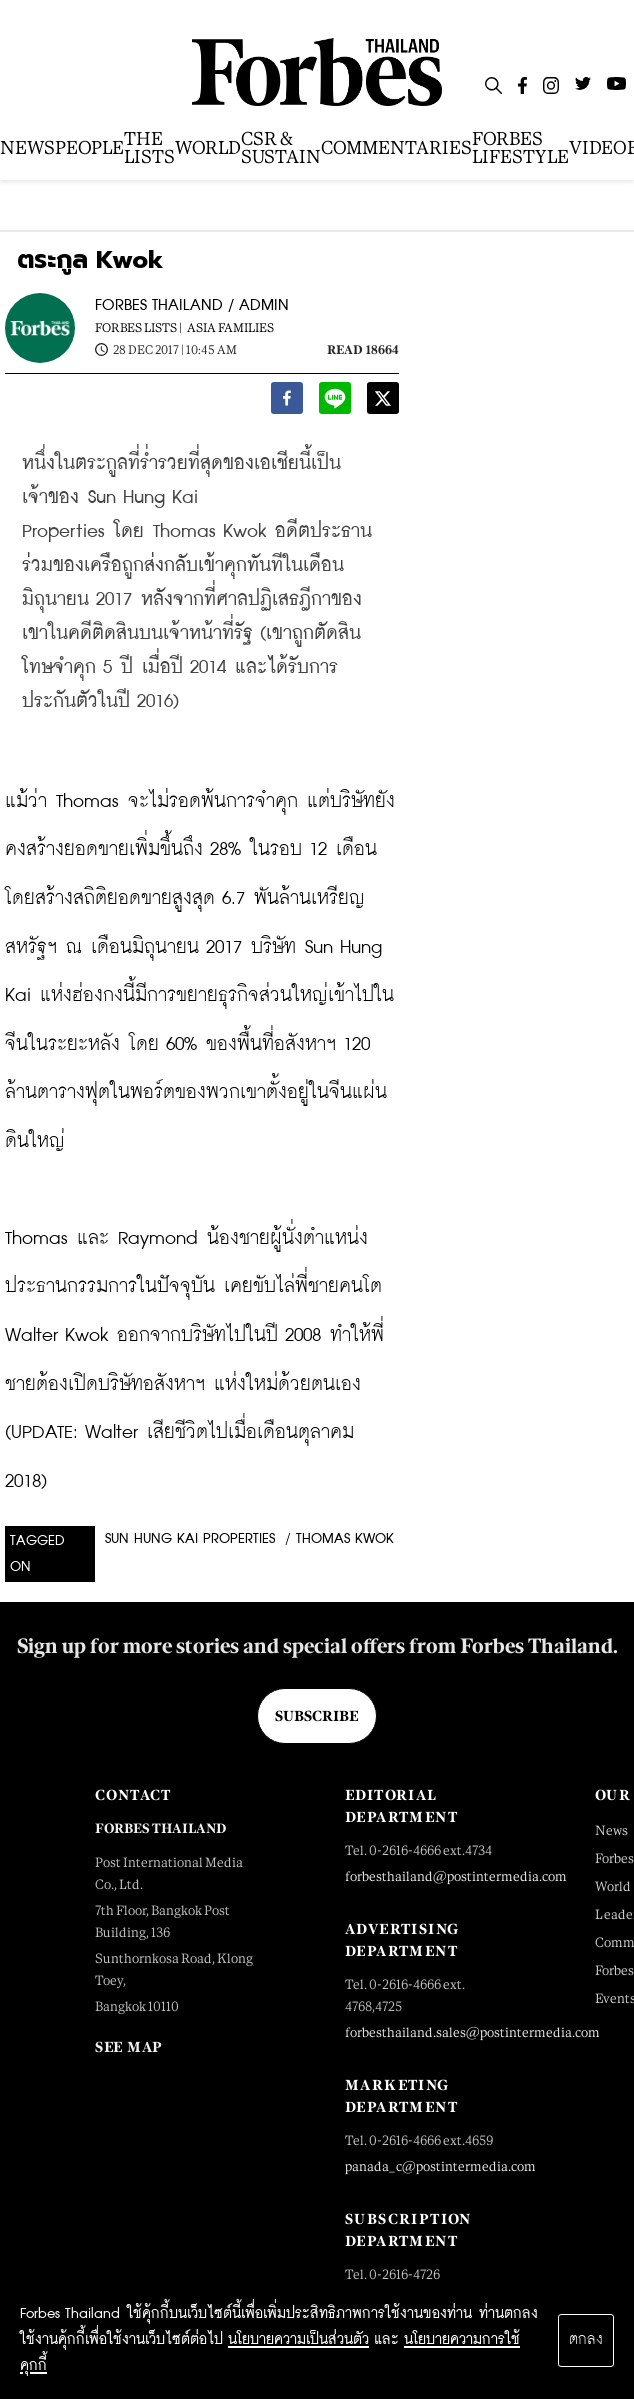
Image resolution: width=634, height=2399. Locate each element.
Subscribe (316, 1716)
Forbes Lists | (138, 328)
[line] (335, 402)
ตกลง (586, 2340)
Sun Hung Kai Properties (190, 1539)
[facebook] (287, 402)
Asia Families (230, 328)
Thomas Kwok (345, 1539)
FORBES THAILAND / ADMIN (192, 305)
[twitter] (383, 402)
